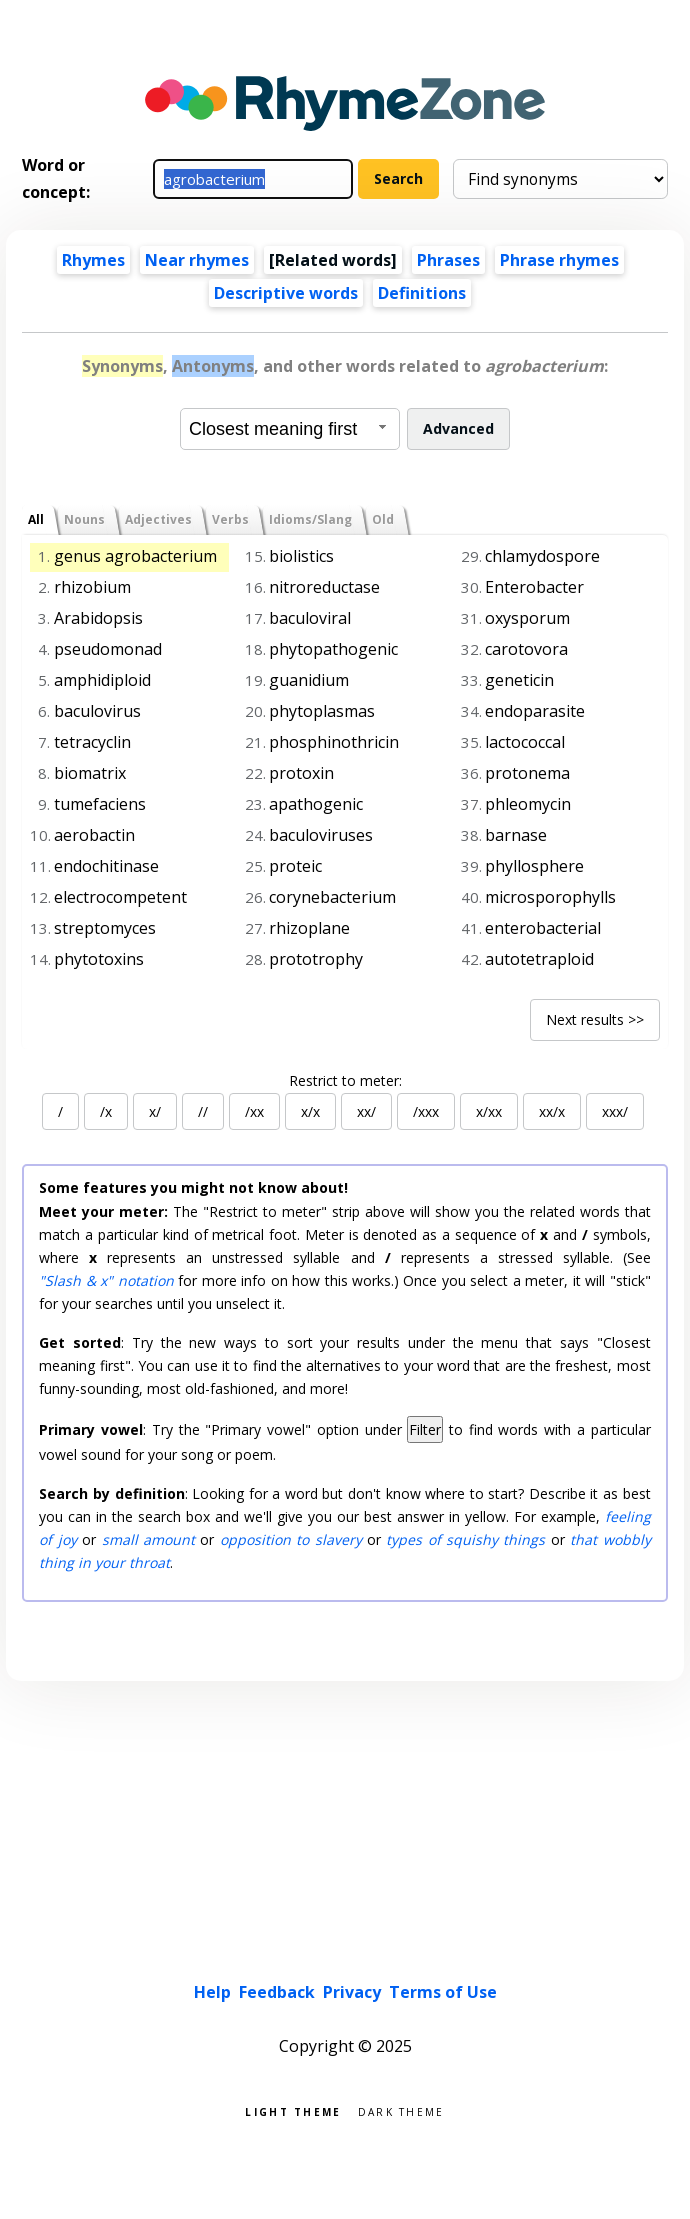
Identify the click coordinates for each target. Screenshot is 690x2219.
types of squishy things (465, 1539)
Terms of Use (443, 1992)
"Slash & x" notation (106, 1280)
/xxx (426, 1111)
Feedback (277, 1992)
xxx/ (615, 1111)
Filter (425, 1429)
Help (212, 1992)
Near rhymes (197, 260)
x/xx (489, 1111)
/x (106, 1111)
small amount (148, 1539)
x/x (310, 1111)
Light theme (293, 2110)
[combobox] (290, 429)
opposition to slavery (291, 1539)
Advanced (458, 428)
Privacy (352, 1992)
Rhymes (93, 260)
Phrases (448, 260)
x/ (155, 1111)
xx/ (366, 1111)
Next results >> (595, 1019)
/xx (254, 1111)
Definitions (422, 293)
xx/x (552, 1111)
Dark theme (401, 2110)
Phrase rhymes (559, 260)
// (203, 1111)
